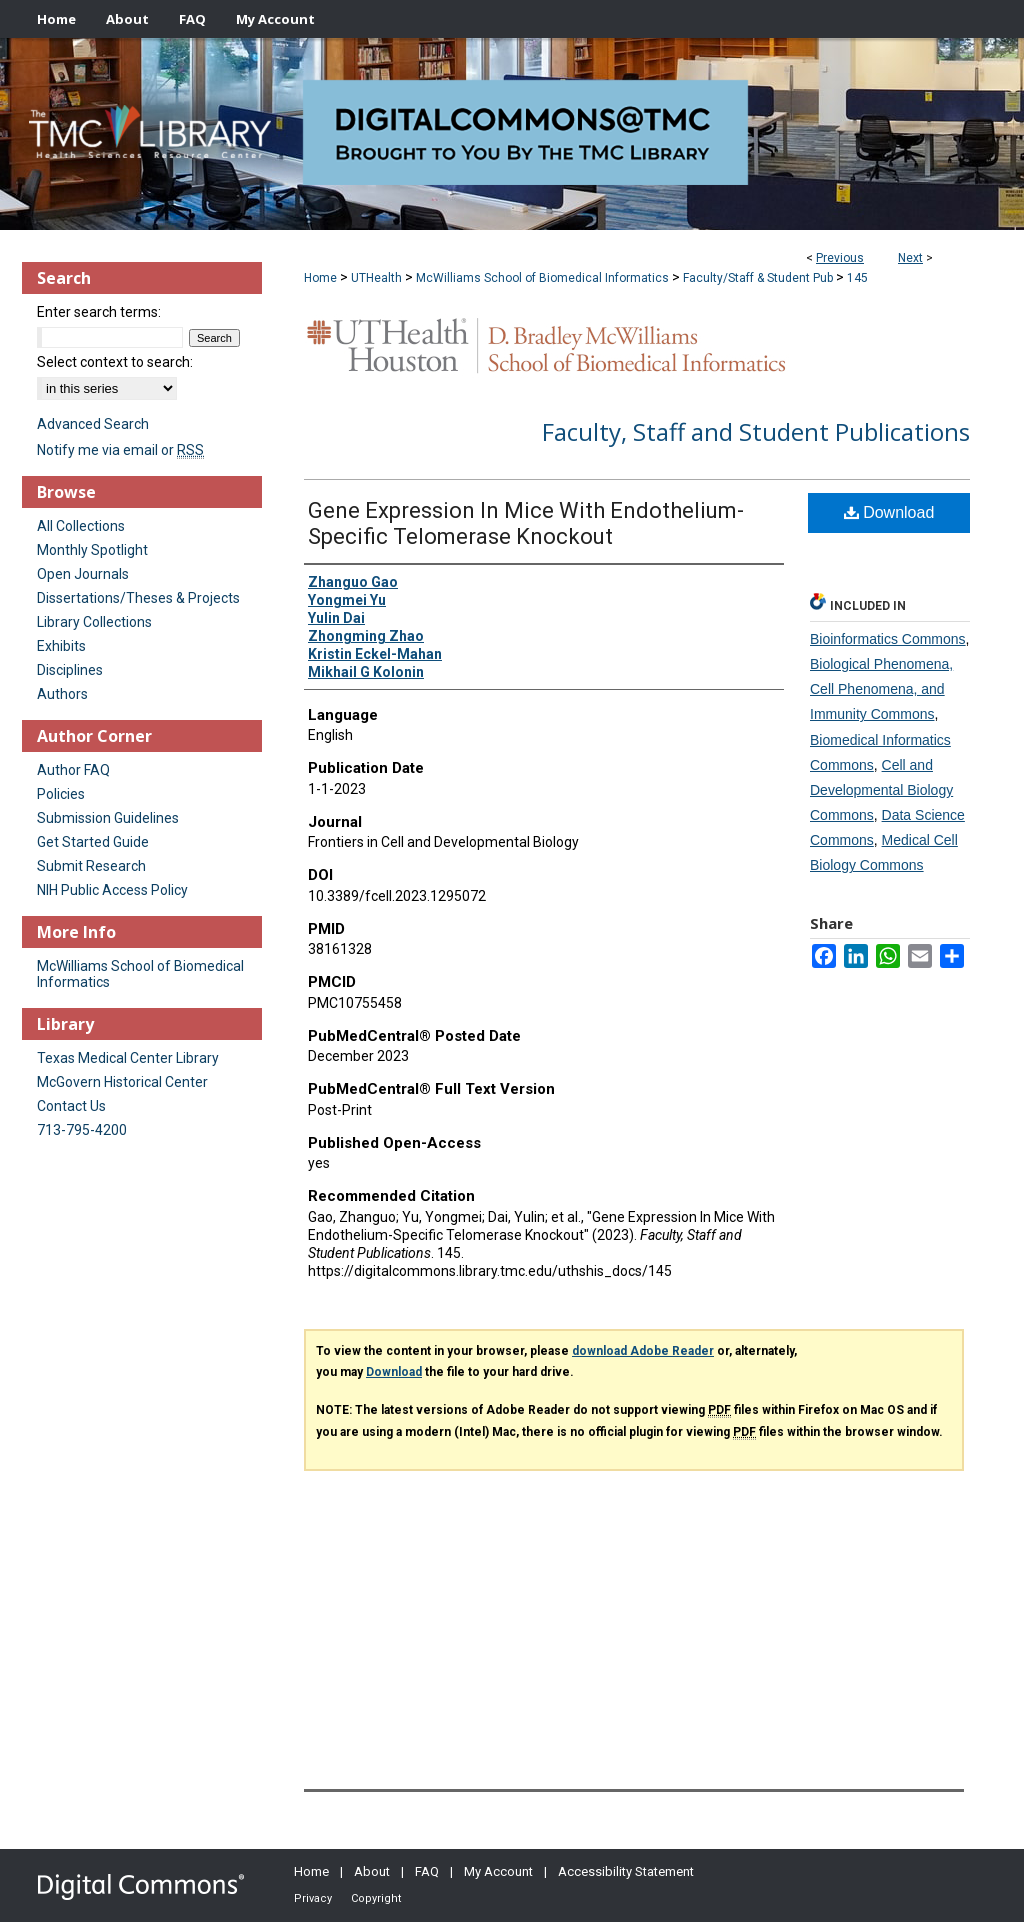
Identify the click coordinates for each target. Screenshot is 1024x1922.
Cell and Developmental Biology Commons (881, 790)
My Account (498, 1871)
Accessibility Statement (626, 1871)
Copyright (376, 1898)
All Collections (81, 526)
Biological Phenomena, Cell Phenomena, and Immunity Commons (881, 689)
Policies (61, 794)
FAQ (427, 1871)
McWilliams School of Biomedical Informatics (542, 278)
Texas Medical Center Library (128, 1058)
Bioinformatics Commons (888, 639)
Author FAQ (73, 770)
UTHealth (376, 278)
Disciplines (70, 670)
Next (910, 258)
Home (320, 278)
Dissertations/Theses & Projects (138, 598)
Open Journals (83, 574)
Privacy (313, 1898)
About (372, 1871)
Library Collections (94, 622)
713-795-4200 (82, 1130)
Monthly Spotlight (92, 550)
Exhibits (61, 646)
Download (889, 512)
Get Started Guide (93, 842)
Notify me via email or (120, 450)
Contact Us (71, 1106)
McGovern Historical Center (122, 1082)
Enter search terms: (99, 312)
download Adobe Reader (643, 1351)
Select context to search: (115, 362)
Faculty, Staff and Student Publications (756, 431)
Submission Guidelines (108, 818)
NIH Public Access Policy (112, 890)
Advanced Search (93, 424)
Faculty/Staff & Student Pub (758, 278)
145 (857, 278)
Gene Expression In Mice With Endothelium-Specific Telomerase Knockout (526, 523)
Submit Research (91, 866)
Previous (840, 258)
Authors (62, 694)
